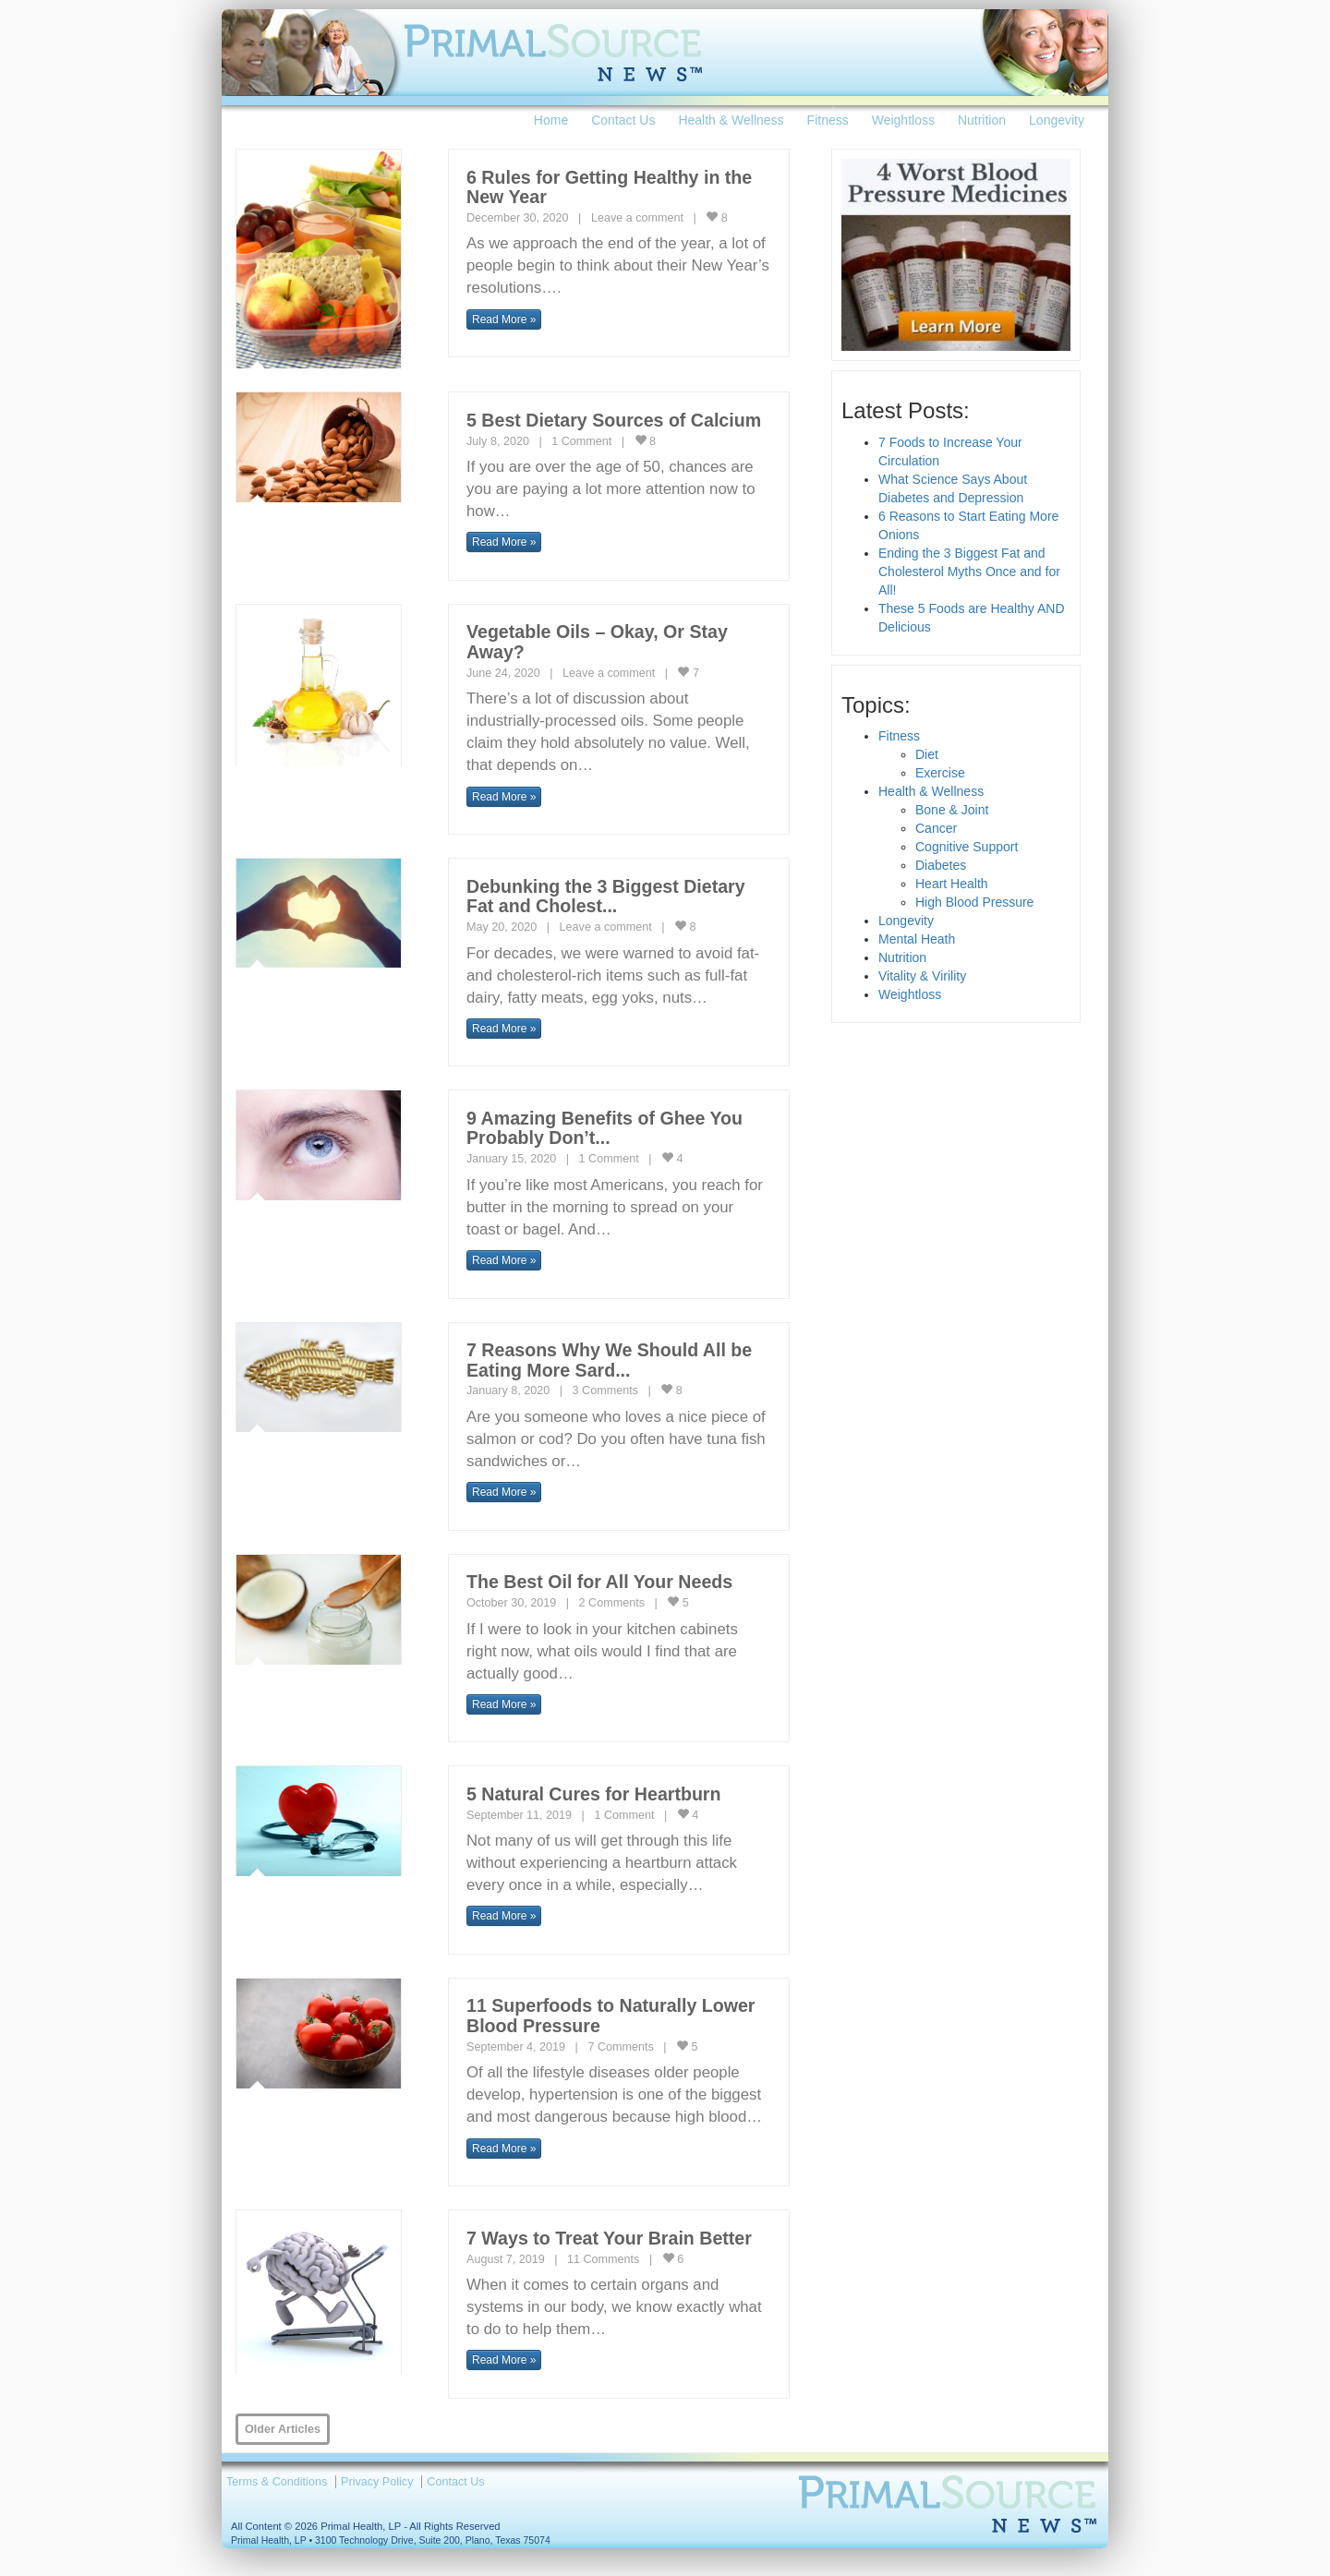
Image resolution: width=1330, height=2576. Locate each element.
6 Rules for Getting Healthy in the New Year (609, 187)
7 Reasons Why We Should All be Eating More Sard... (609, 1360)
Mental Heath (916, 939)
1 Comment (581, 441)
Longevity (1056, 120)
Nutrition (982, 120)
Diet (926, 754)
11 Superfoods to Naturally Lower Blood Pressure (610, 2015)
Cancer (936, 828)
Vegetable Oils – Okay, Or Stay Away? (597, 641)
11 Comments (603, 2259)
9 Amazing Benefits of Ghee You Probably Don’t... (604, 1128)
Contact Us (623, 120)
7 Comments (620, 2046)
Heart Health (951, 883)
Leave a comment (637, 217)
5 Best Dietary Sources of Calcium (613, 420)
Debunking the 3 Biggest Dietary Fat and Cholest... (605, 896)
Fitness (828, 120)
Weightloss (903, 120)
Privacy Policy (377, 2481)
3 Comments (605, 1390)
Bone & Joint (951, 809)
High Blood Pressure (974, 902)
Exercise (940, 772)
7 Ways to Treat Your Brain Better (609, 2238)
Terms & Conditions (276, 2481)
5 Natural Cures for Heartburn (593, 1794)
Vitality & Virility (922, 976)
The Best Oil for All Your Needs (599, 1581)
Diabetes (940, 865)
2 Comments (612, 1602)
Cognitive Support (966, 846)
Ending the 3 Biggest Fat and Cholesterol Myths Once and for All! (969, 571)
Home (551, 120)
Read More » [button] (504, 319)
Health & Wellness (730, 120)
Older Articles (282, 2429)
